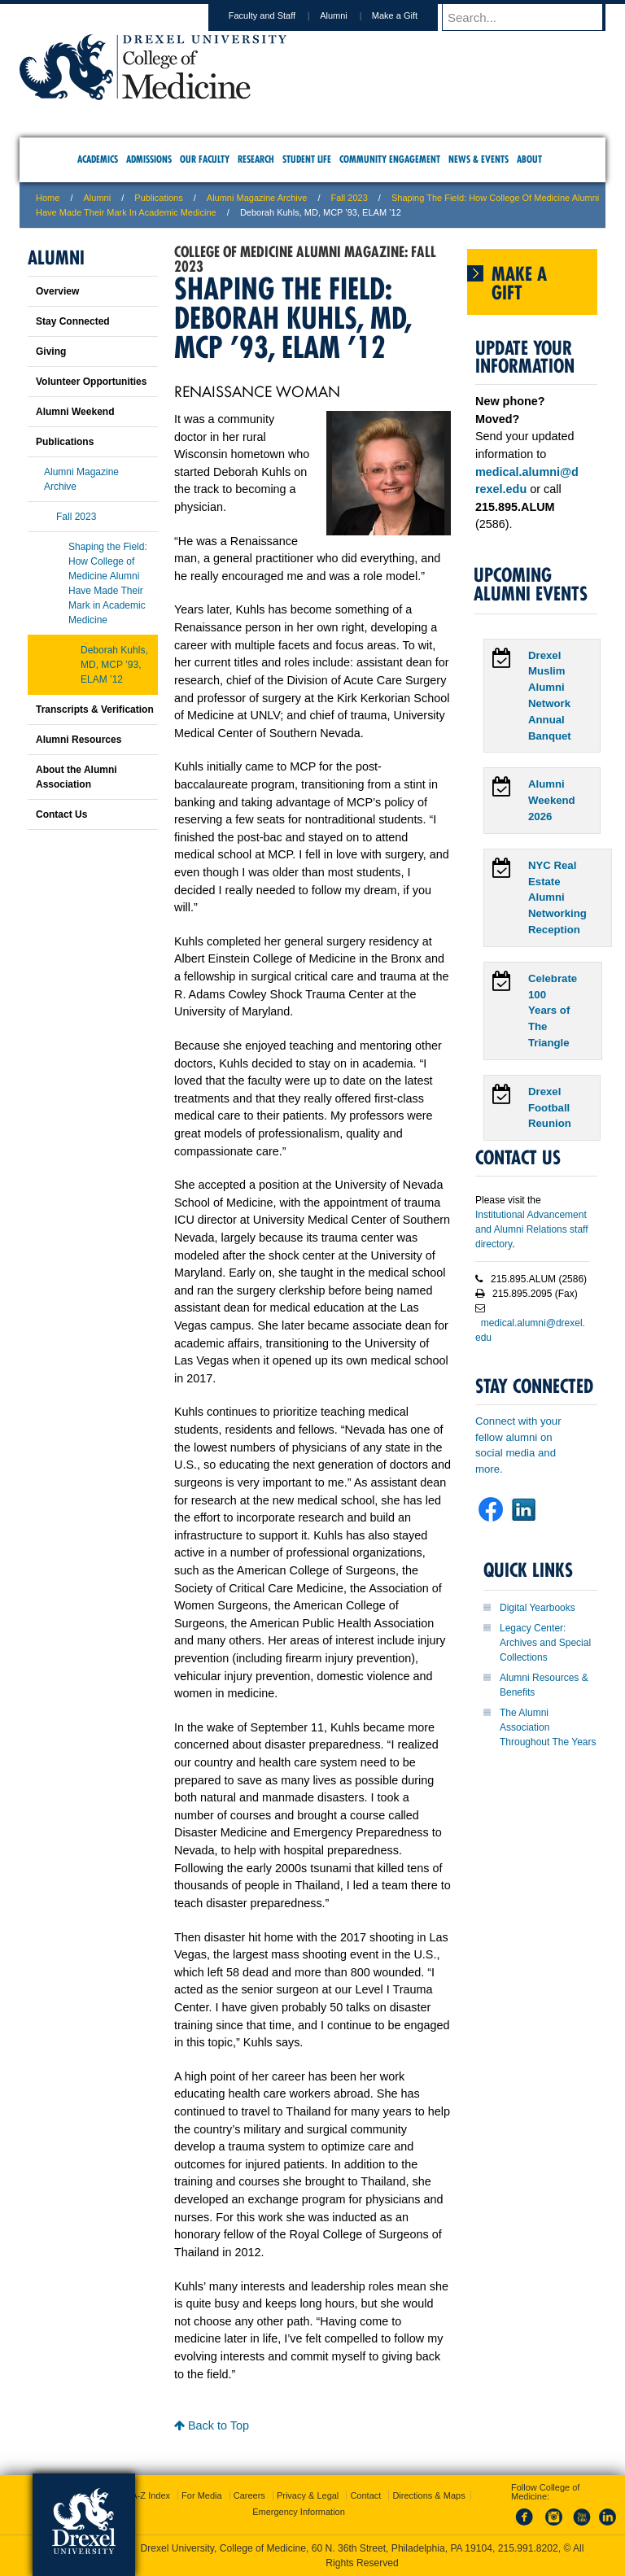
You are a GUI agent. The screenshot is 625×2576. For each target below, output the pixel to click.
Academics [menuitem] (97, 159)
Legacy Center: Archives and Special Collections (545, 1642)
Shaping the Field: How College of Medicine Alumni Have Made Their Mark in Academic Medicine (107, 583)
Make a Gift (410, 15)
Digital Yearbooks (537, 1607)
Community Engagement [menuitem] (389, 159)
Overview (57, 291)
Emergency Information (298, 2512)
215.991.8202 (528, 2548)
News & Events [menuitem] (478, 159)
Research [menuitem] (256, 159)
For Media (201, 2495)
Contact (365, 2495)
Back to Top (211, 2425)
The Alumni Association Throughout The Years (548, 1727)
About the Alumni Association (76, 777)
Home (47, 198)
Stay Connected (73, 321)
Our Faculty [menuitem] (204, 159)
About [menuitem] (529, 159)
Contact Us (61, 814)
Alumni (349, 15)
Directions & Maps (428, 2495)
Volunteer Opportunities (91, 381)
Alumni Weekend (75, 411)
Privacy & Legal (308, 2495)
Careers (249, 2495)
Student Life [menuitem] (306, 159)
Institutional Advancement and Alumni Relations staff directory (531, 1229)
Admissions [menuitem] (149, 159)
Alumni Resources (78, 739)
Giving (51, 351)
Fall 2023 (349, 198)
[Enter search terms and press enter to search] (531, 17)
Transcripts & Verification (95, 709)
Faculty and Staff (277, 15)
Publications (158, 198)
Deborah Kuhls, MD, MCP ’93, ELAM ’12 (114, 664)
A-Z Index (150, 2495)
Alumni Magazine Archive (257, 198)
